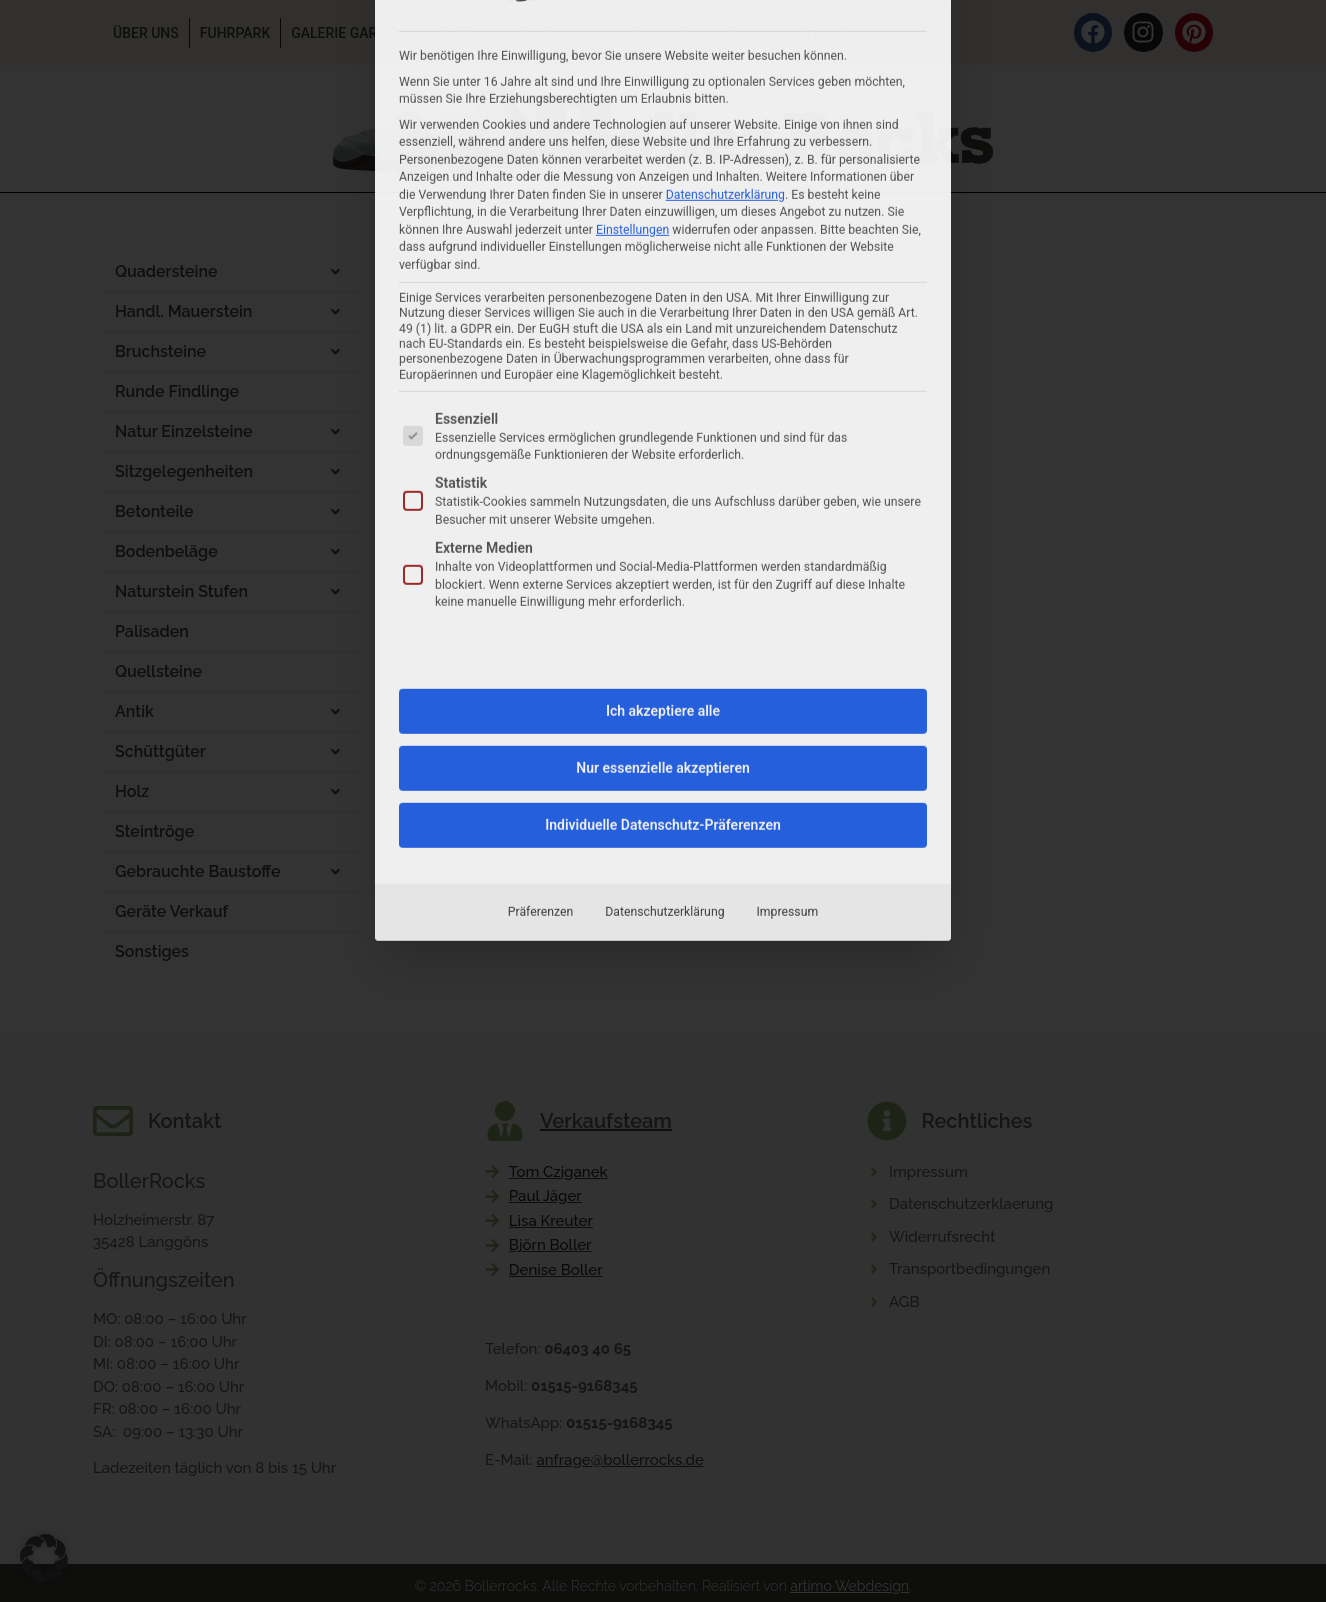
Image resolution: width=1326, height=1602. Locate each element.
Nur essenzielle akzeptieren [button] (662, 475)
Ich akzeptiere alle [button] (663, 418)
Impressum (788, 619)
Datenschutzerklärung (664, 619)
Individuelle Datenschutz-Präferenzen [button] (663, 532)
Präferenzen (540, 619)
